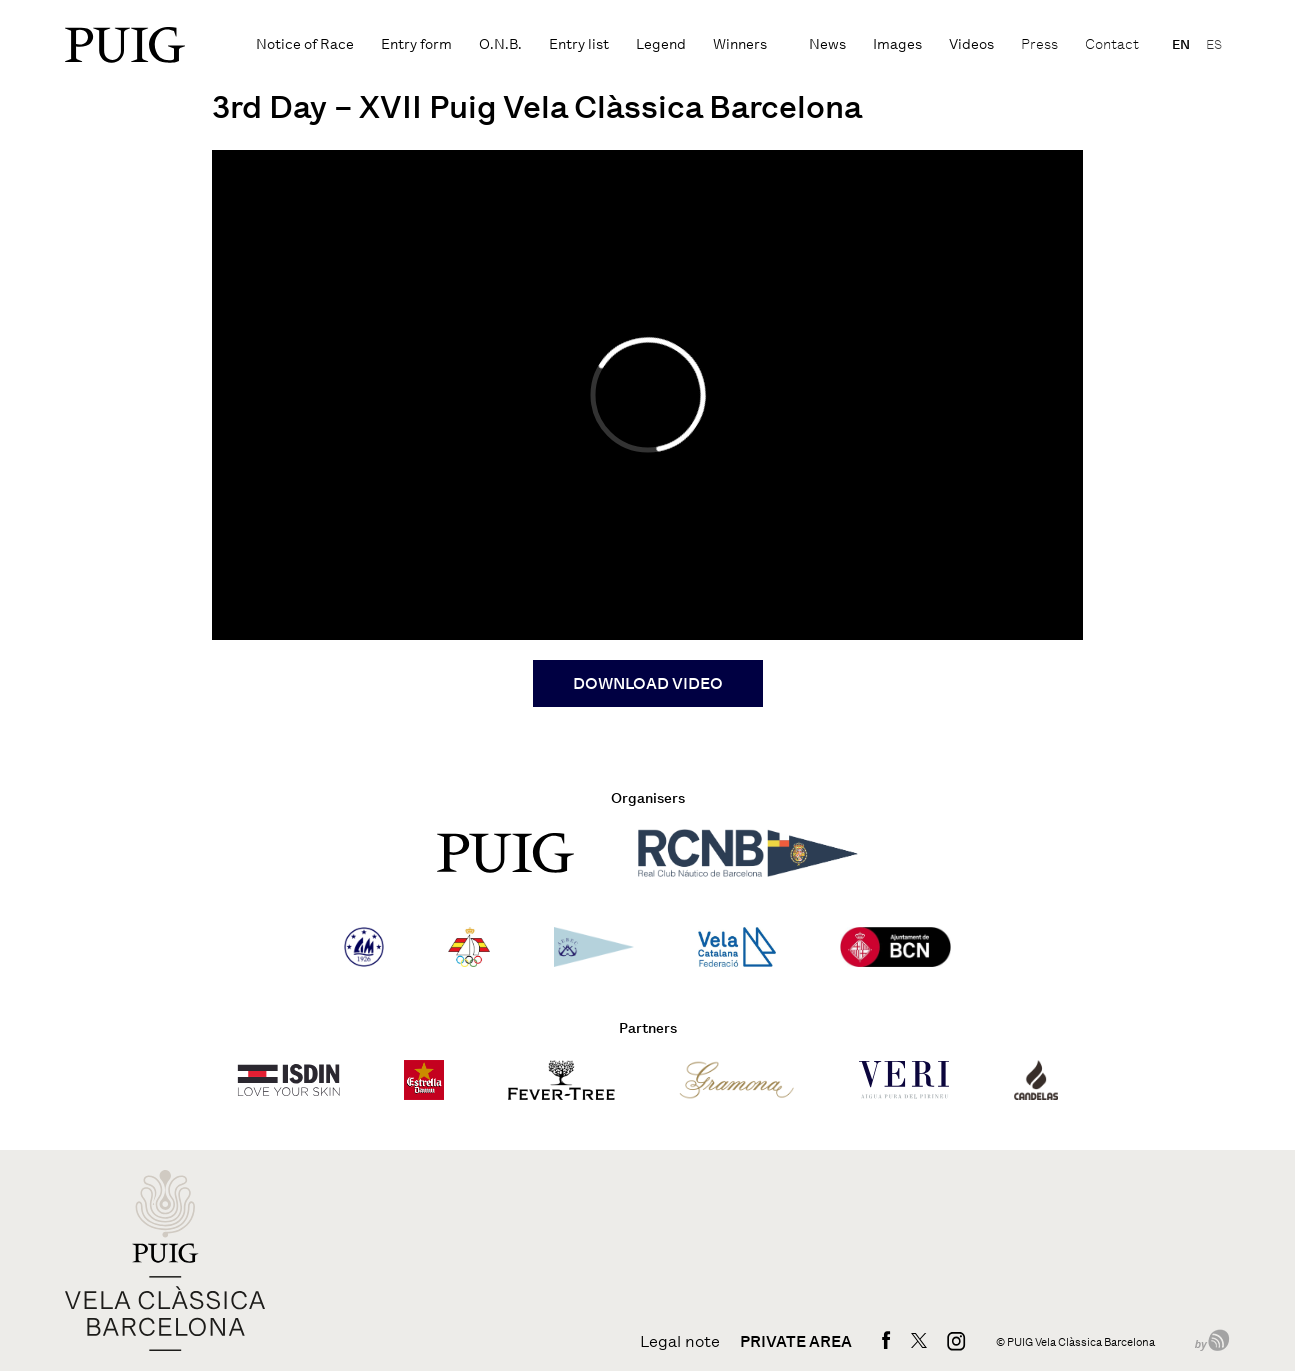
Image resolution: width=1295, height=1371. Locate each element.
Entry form (416, 44)
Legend (661, 44)
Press (1039, 44)
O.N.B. (500, 44)
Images (897, 44)
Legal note (680, 1342)
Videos (971, 44)
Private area (796, 1342)
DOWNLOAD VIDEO (648, 683)
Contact (1112, 44)
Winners (740, 44)
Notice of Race (305, 44)
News (827, 44)
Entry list (579, 44)
